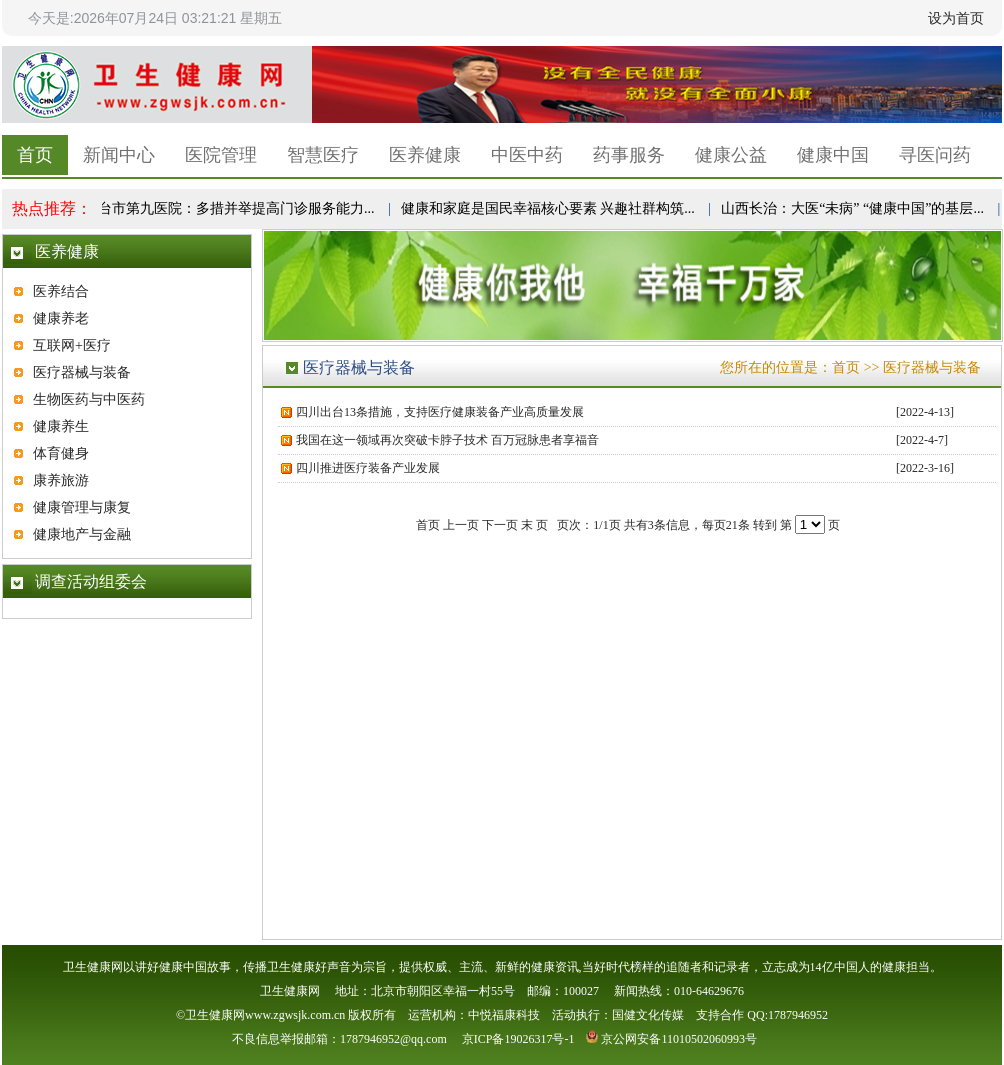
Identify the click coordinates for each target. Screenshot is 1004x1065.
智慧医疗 (323, 155)
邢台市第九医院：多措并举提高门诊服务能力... (231, 208)
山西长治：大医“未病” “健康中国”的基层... (854, 208)
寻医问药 (935, 155)
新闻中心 (119, 155)
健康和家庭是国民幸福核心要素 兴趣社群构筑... (550, 208)
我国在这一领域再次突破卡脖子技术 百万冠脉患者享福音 (447, 440)
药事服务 (629, 155)
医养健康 (425, 155)
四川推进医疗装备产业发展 (368, 468)
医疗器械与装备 (82, 372)
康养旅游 (61, 480)
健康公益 (731, 155)
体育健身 (61, 453)
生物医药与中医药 (89, 399)
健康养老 (61, 318)
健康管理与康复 (82, 507)
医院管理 (221, 155)
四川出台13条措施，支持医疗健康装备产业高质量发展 (440, 412)
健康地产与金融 (82, 534)
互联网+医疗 (72, 345)
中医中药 (527, 155)
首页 (35, 155)
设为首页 (956, 18)
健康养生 (61, 426)
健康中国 (833, 155)
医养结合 (61, 291)
